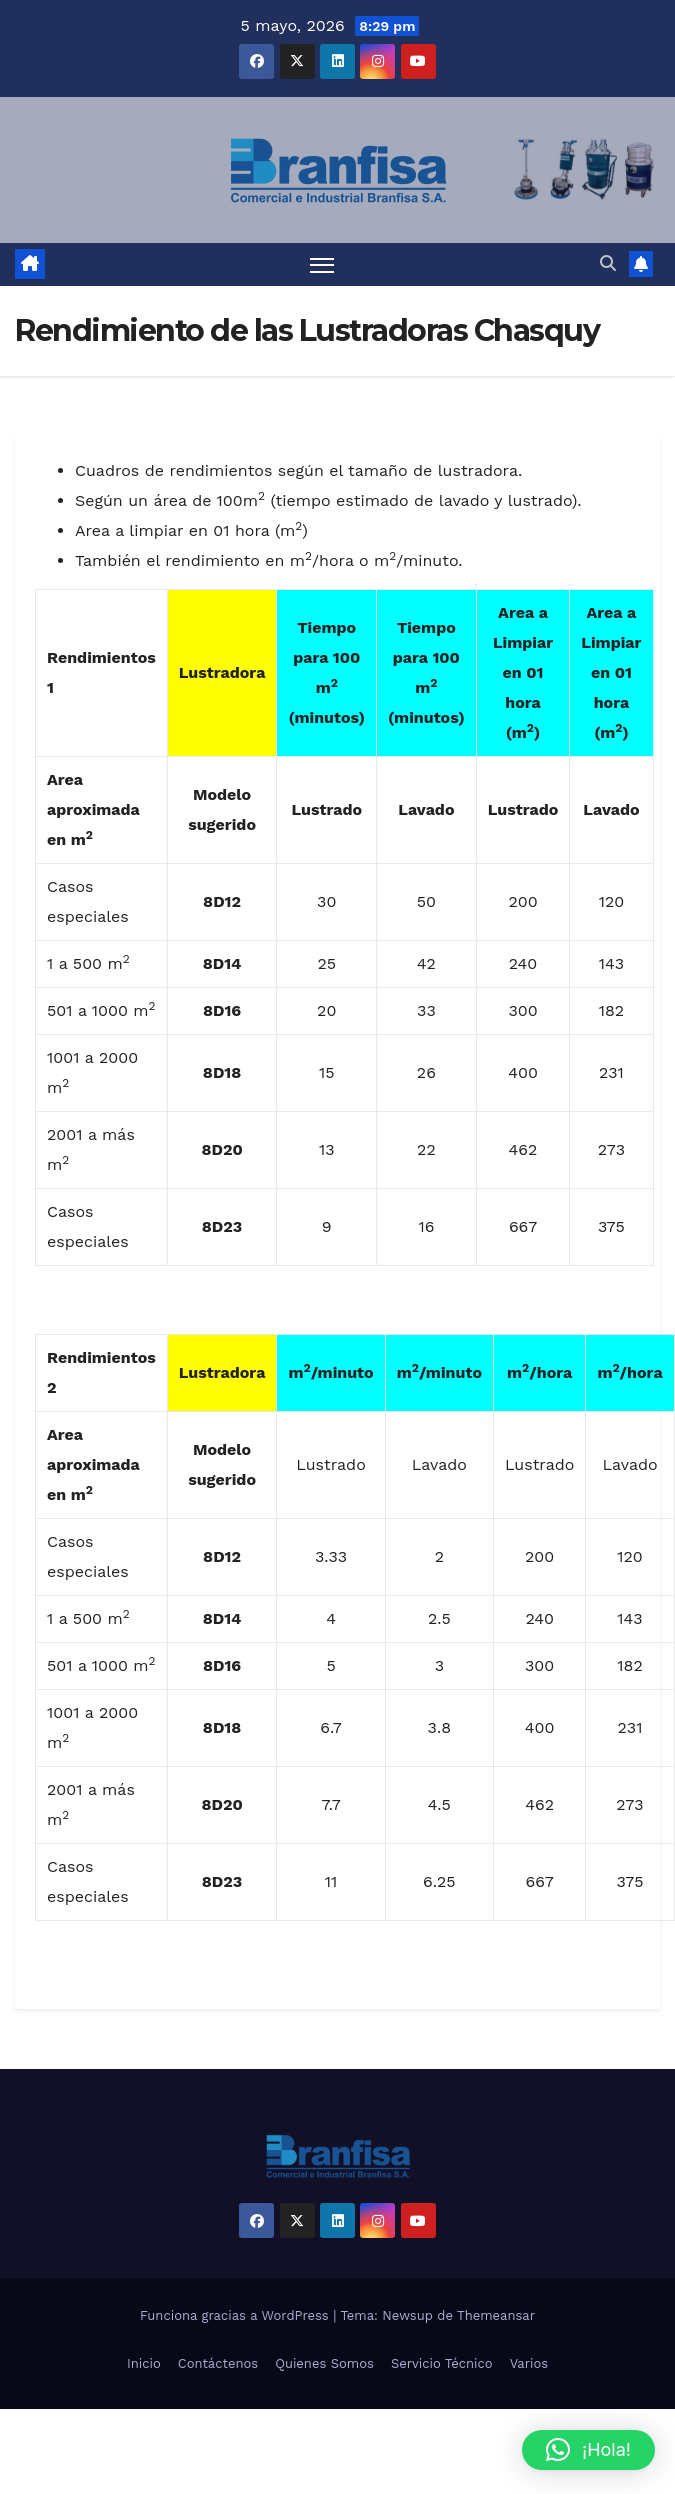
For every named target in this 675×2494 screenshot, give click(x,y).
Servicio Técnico (442, 2363)
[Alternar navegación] (322, 264)
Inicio (144, 2363)
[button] (608, 263)
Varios (529, 2363)
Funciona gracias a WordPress (236, 2315)
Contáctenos (218, 2363)
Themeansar (496, 2315)
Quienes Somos (324, 2363)
